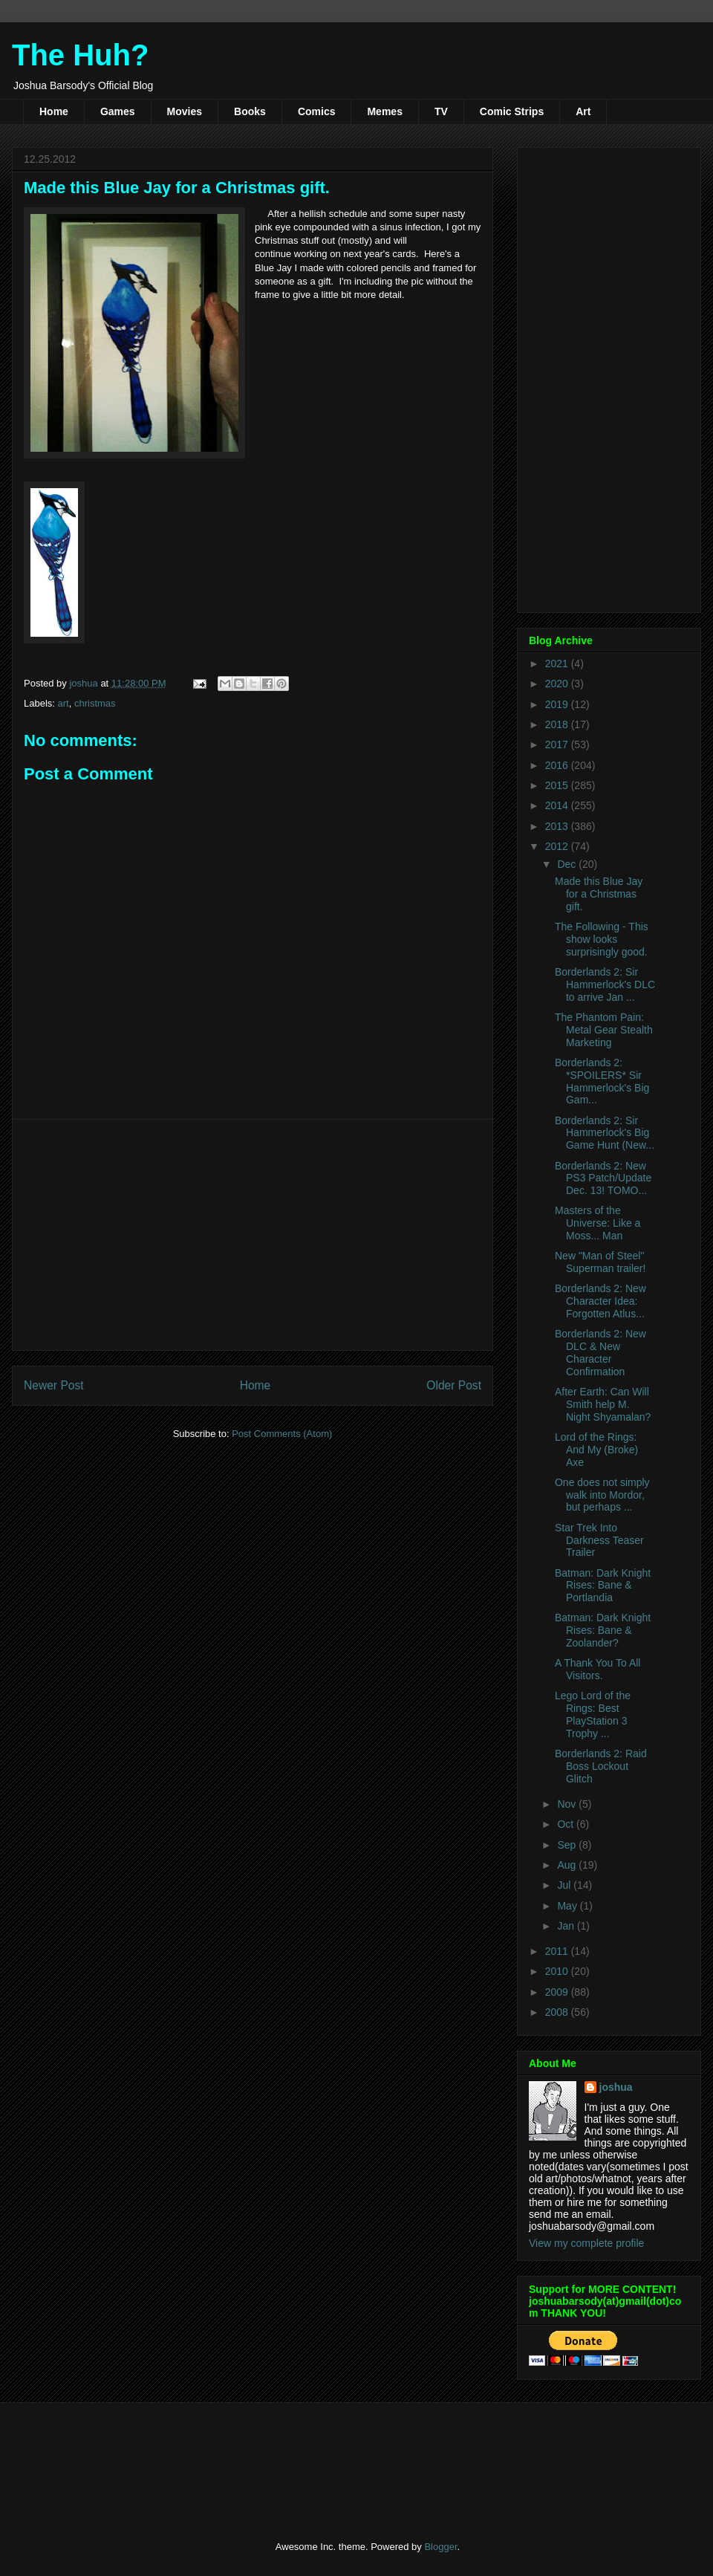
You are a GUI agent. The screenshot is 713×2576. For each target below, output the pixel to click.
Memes (384, 111)
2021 (558, 663)
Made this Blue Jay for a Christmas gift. (598, 893)
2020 (558, 684)
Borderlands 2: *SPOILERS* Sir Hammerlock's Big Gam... (602, 1081)
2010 (558, 1971)
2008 (558, 2012)
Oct (566, 1824)
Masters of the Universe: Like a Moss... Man (597, 1223)
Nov (568, 1804)
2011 (558, 1951)
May (568, 1906)
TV (441, 111)
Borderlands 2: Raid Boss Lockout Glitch (601, 1766)
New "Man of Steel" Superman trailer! (600, 1262)
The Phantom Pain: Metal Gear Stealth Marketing (604, 1029)
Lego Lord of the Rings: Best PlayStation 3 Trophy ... (593, 1714)
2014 (558, 805)
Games (117, 111)
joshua (616, 2087)
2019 (558, 704)
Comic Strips (512, 111)
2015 (558, 785)
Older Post (453, 1385)
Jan (566, 1926)
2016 (558, 765)
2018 (558, 724)
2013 (558, 826)
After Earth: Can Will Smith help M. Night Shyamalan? (603, 1404)
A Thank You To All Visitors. (597, 1669)
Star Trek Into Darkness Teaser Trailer (599, 1540)
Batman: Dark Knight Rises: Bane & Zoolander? (603, 1630)
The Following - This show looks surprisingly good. (601, 939)
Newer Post (54, 1385)
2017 (558, 744)
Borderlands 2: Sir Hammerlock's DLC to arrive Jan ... (605, 984)
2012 (558, 846)
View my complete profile (586, 2243)
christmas (95, 703)
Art (583, 111)
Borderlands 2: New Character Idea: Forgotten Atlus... (600, 1301)
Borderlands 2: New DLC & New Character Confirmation (600, 1352)
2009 (558, 1992)
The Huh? (80, 55)
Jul (565, 1885)
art (63, 703)
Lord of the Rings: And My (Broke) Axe (596, 1449)
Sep (568, 1845)
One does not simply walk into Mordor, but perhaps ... (602, 1495)
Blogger (440, 2546)
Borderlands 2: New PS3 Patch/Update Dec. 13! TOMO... (603, 1178)
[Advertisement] (252, 1235)
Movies (184, 111)
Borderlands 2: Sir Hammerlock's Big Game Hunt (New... (604, 1133)
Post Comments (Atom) (282, 1433)
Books (250, 111)
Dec (568, 864)
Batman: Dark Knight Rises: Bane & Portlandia (603, 1585)
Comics (317, 111)
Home (53, 111)
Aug (568, 1865)
